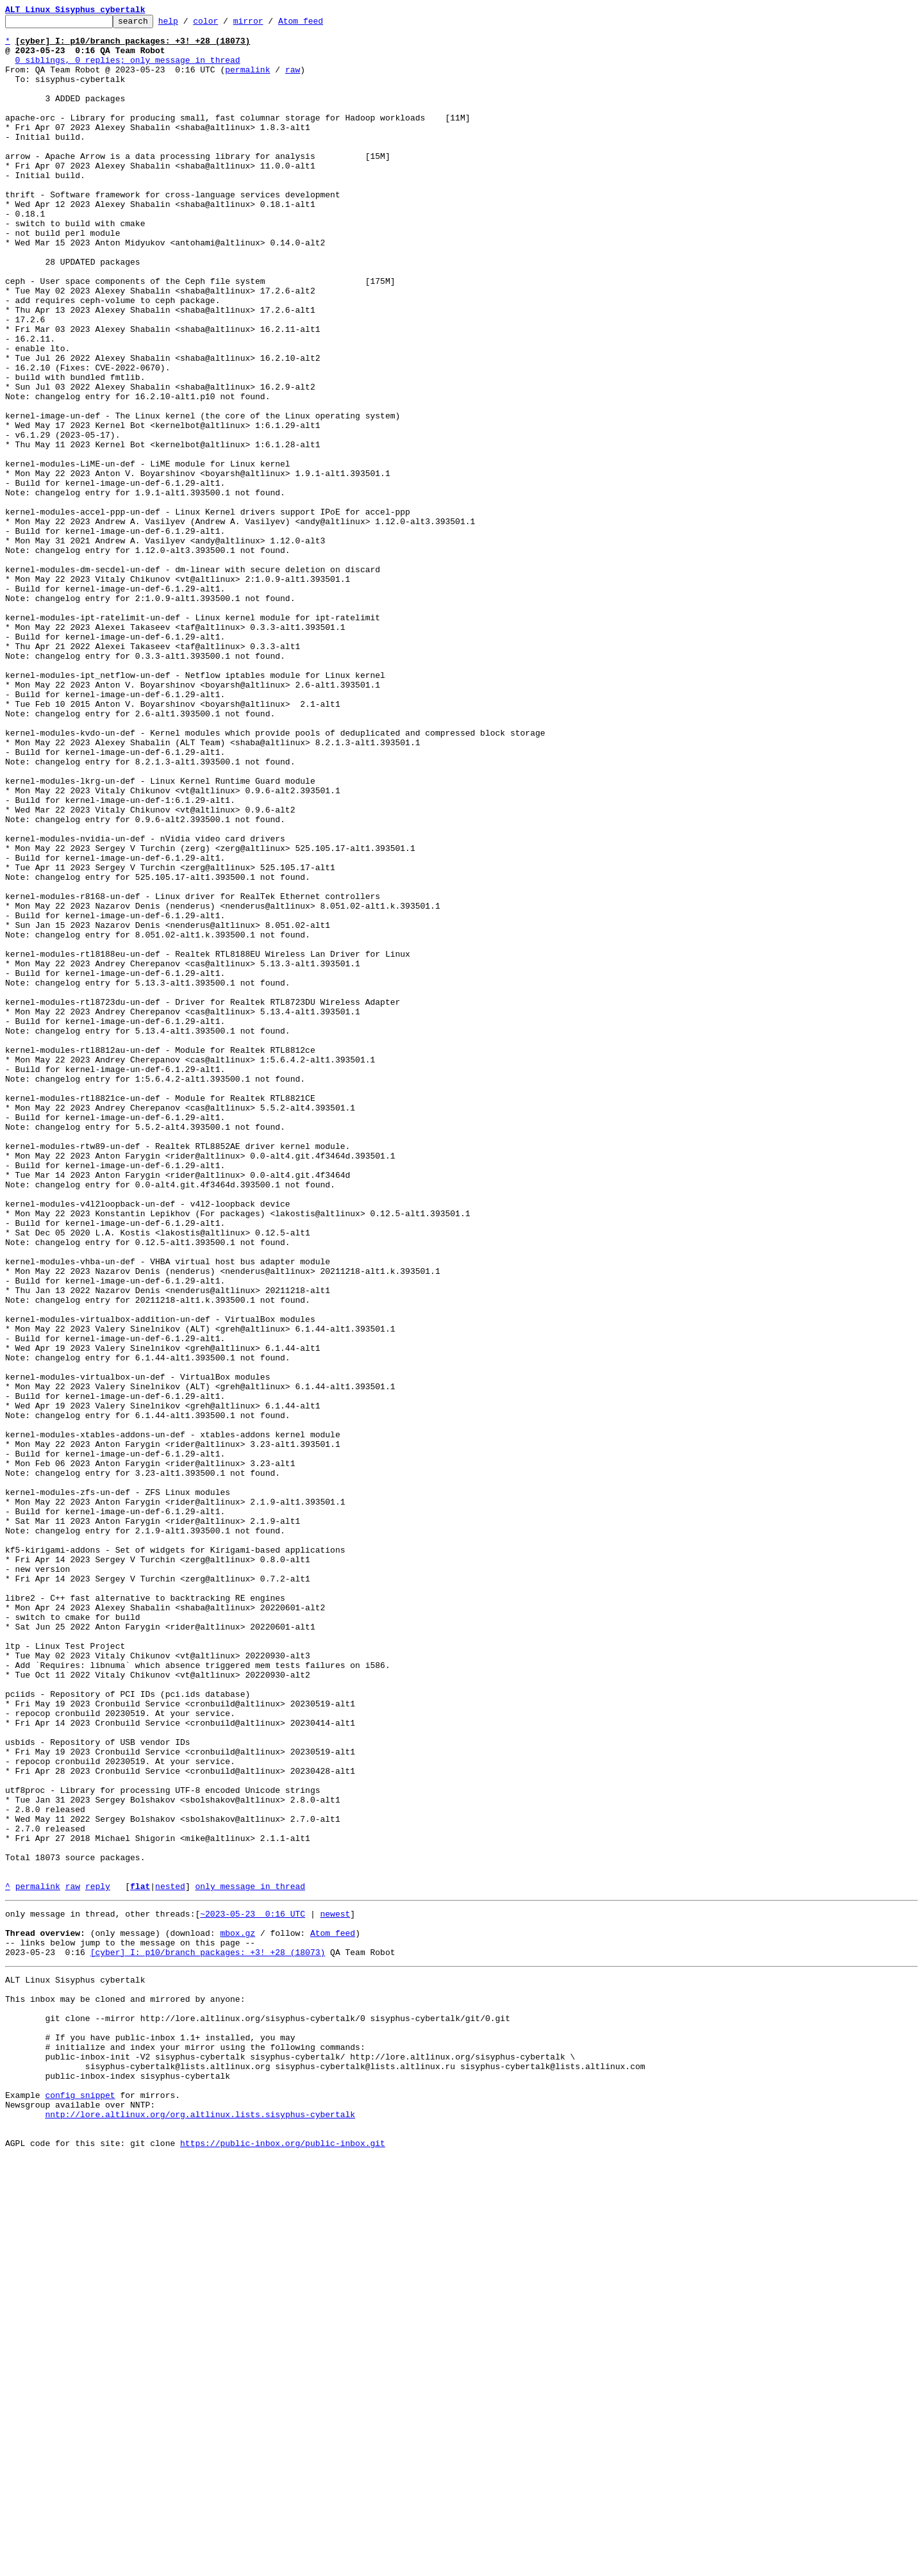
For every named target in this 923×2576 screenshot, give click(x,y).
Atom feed (320, 24)
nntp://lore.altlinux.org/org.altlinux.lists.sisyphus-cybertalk (200, 2527)
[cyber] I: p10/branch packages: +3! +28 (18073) (208, 2336)
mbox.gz (237, 2313)
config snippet (80, 2504)
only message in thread (250, 2260)
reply (97, 2260)
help (188, 24)
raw (292, 81)
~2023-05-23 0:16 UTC (252, 2290)
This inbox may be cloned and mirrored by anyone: (125, 2389)
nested (170, 2260)
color (225, 24)
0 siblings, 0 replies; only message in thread (127, 69)
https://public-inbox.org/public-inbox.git (282, 2562)
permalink (247, 81)
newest (335, 2290)
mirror (268, 24)
